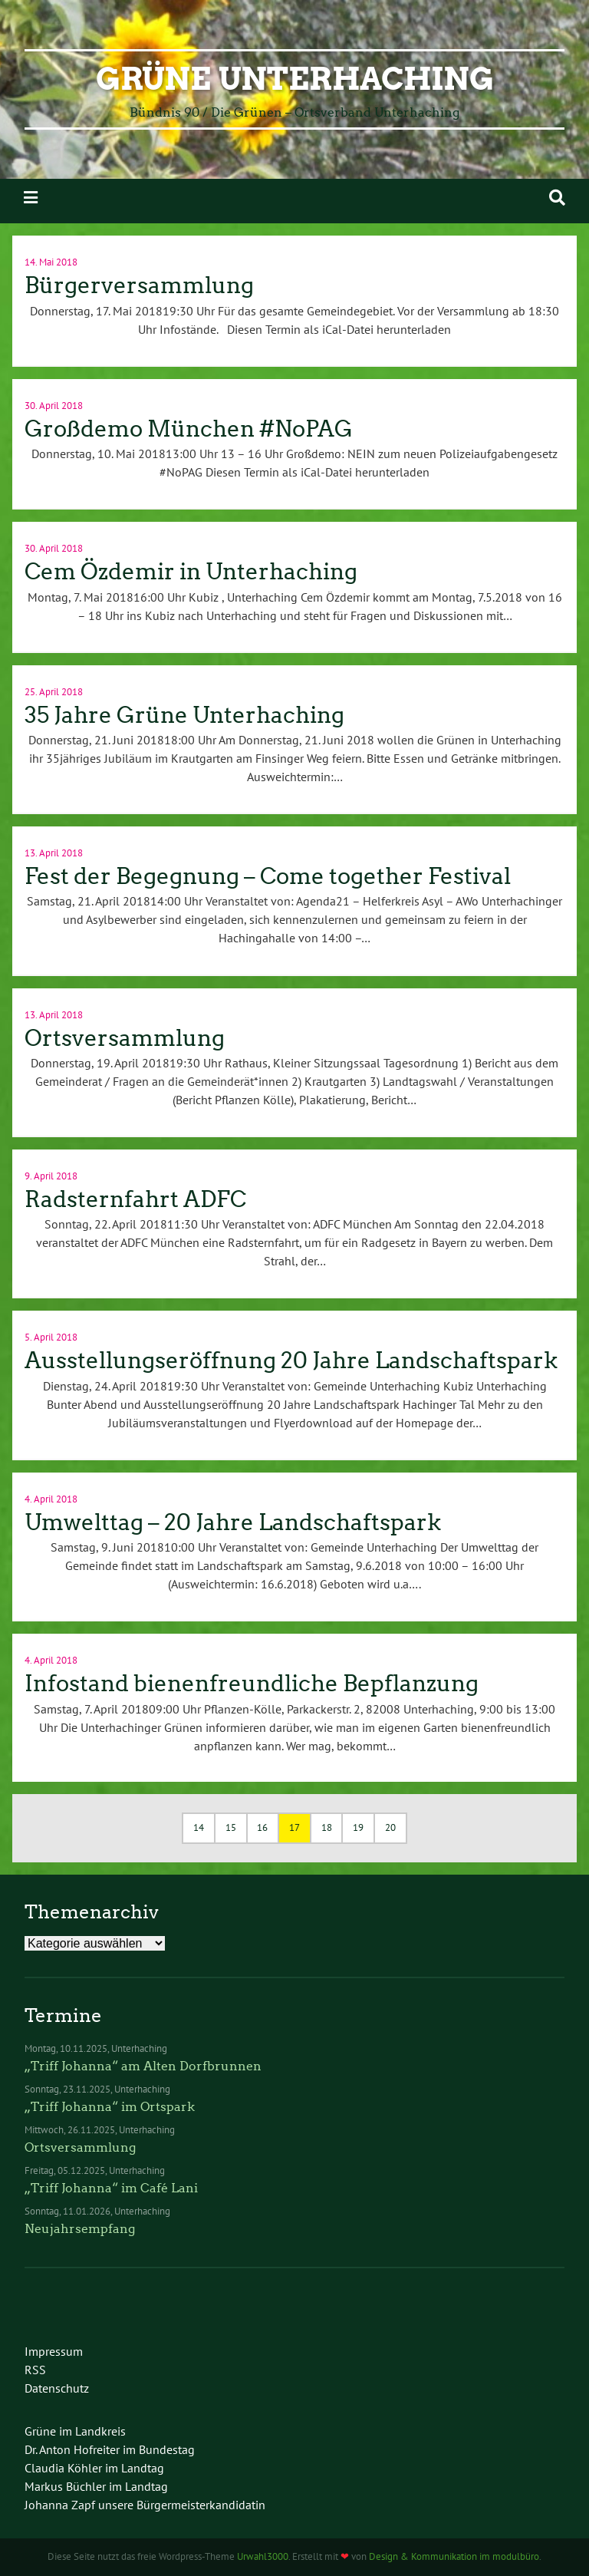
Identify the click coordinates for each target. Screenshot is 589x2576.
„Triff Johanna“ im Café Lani (111, 2188)
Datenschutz (57, 2388)
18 (326, 1827)
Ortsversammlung (125, 1038)
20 (390, 1827)
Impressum (54, 2351)
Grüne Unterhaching (295, 79)
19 (358, 1827)
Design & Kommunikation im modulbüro (454, 2556)
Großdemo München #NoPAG (189, 429)
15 (230, 1827)
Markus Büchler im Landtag (96, 2486)
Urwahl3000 (262, 2556)
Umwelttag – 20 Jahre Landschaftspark (233, 1522)
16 (262, 1827)
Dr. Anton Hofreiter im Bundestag (110, 2449)
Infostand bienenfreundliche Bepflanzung (252, 1683)
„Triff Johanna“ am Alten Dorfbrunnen (143, 2066)
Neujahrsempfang (80, 2228)
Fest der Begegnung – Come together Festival (268, 876)
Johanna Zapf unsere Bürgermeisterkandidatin (145, 2504)
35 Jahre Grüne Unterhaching (184, 715)
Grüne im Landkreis (75, 2431)
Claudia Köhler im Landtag (94, 2467)
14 (198, 1827)
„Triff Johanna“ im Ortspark (110, 2106)
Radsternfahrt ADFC (135, 1199)
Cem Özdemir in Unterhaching (191, 571)
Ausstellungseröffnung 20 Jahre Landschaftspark (291, 1360)
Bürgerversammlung (139, 285)
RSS (35, 2369)
